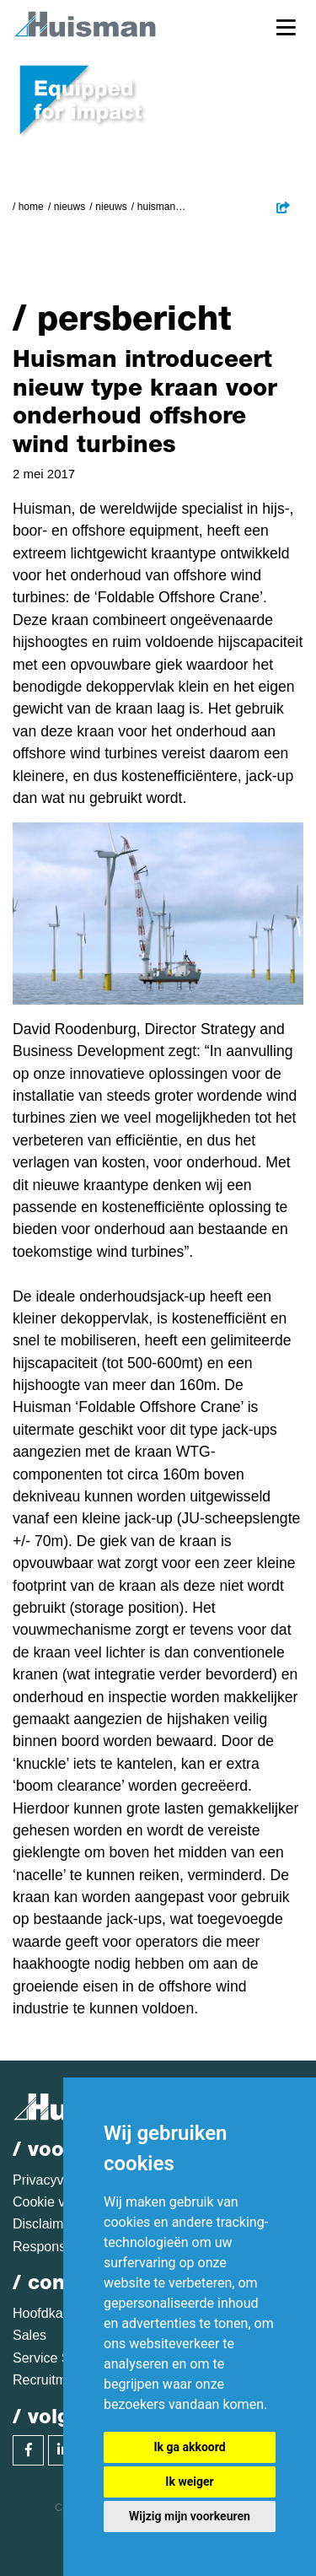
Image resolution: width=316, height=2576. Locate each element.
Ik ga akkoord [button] (189, 2447)
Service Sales (54, 2358)
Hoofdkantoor (53, 2313)
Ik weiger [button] (189, 2481)
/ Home (28, 207)
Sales (29, 2335)
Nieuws (69, 207)
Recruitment (49, 2380)
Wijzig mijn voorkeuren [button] (189, 2516)
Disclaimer (44, 2224)
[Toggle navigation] (286, 26)
